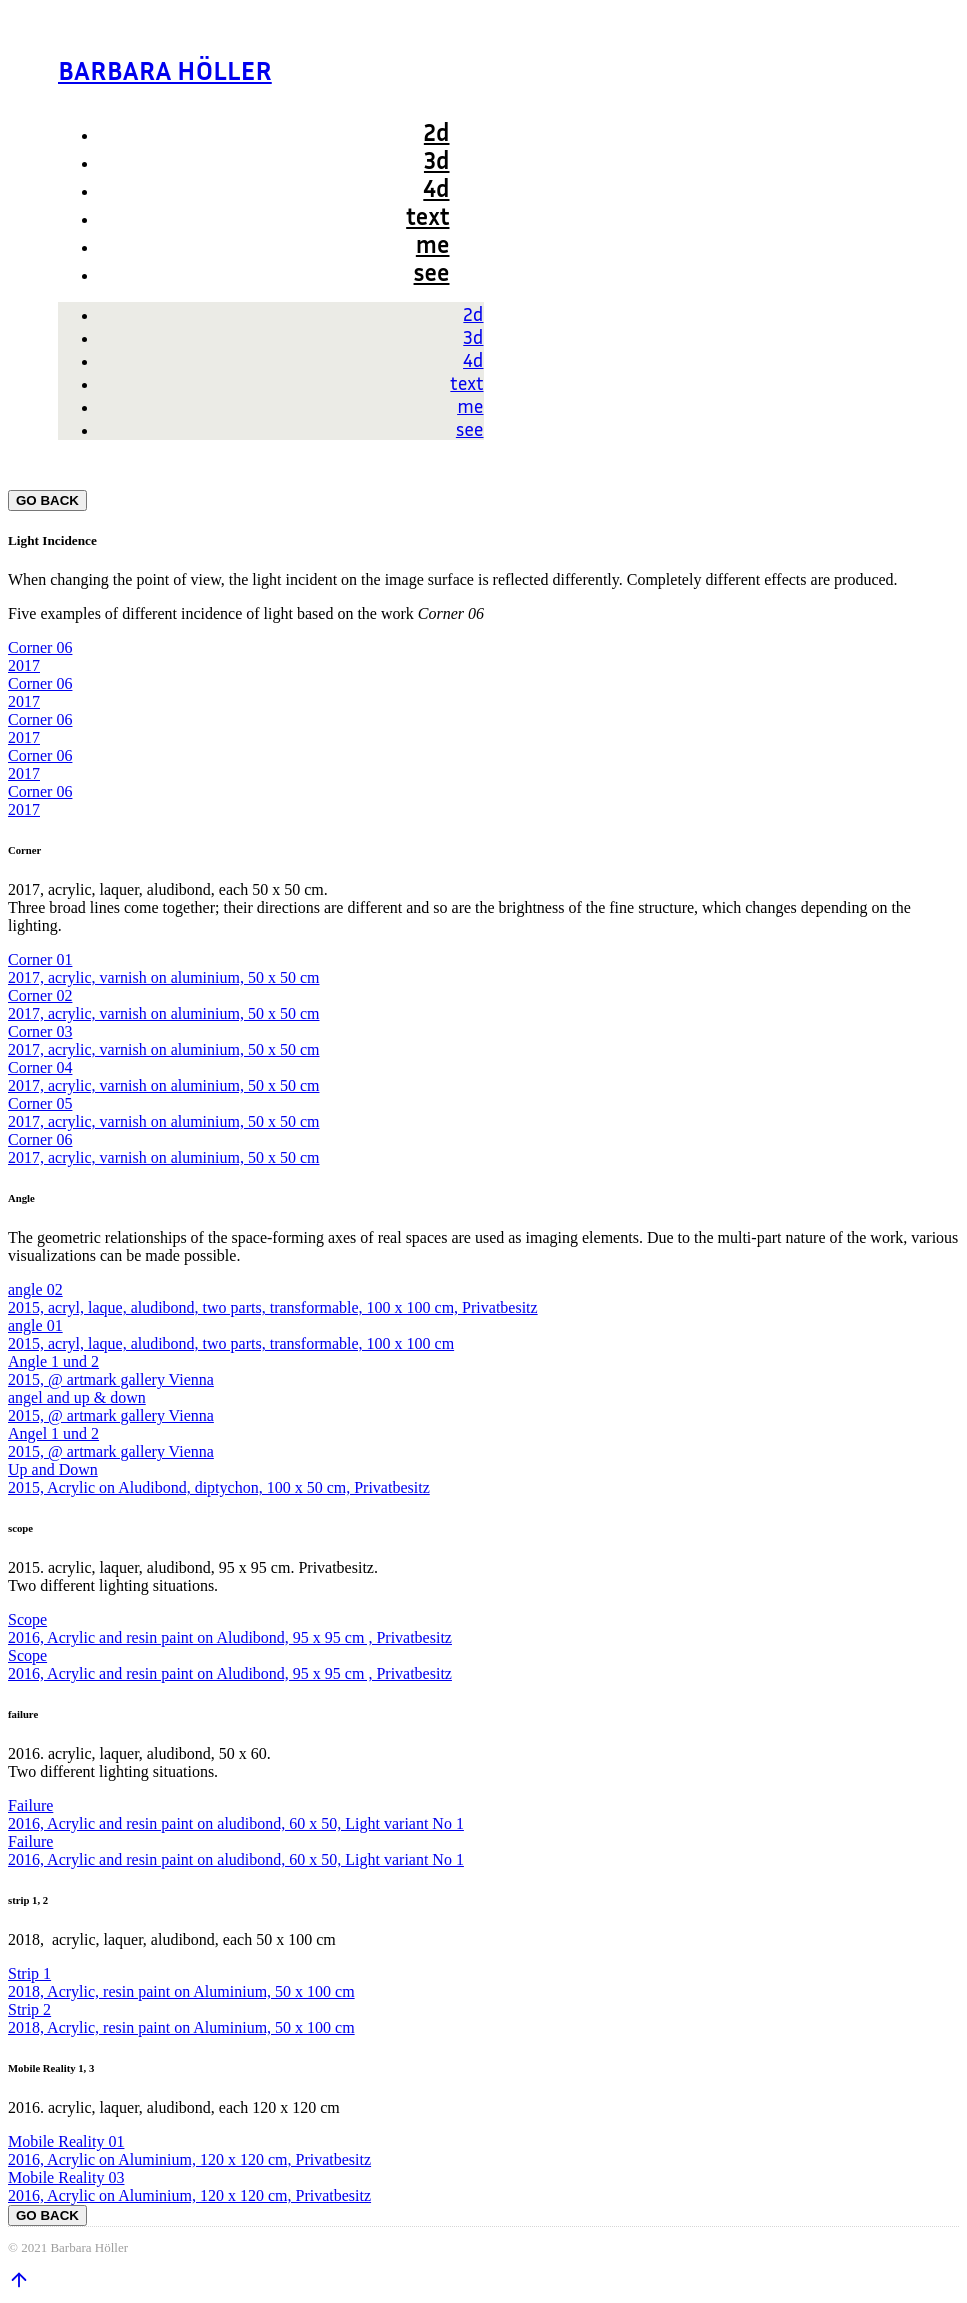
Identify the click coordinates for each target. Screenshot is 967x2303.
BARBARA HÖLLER (165, 69)
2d (437, 132)
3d (437, 160)
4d (436, 188)
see (432, 272)
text (427, 216)
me (433, 244)
